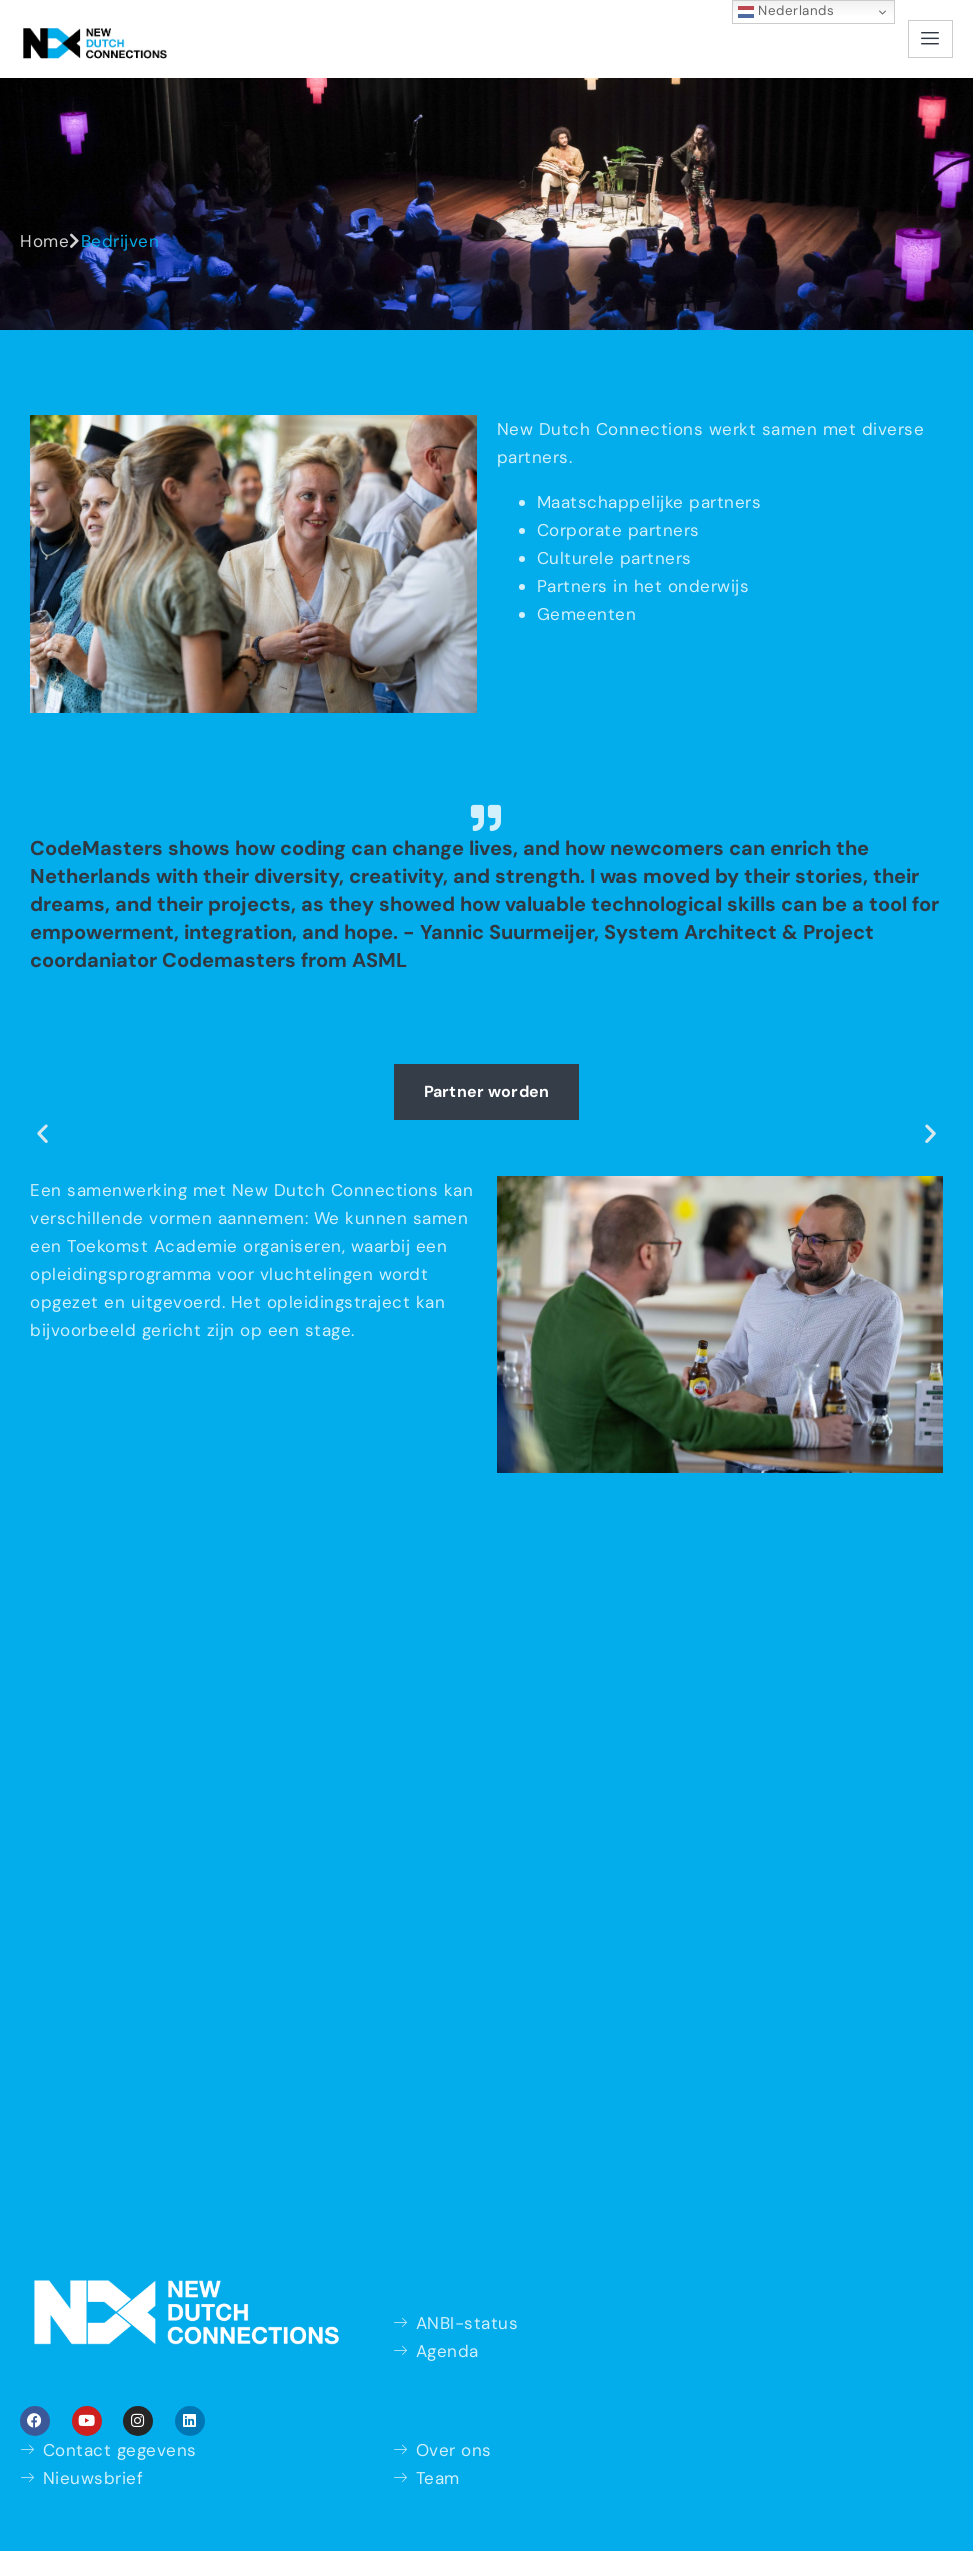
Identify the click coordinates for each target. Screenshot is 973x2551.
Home (44, 241)
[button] (43, 1132)
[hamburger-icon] (930, 39)
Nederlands (786, 11)
